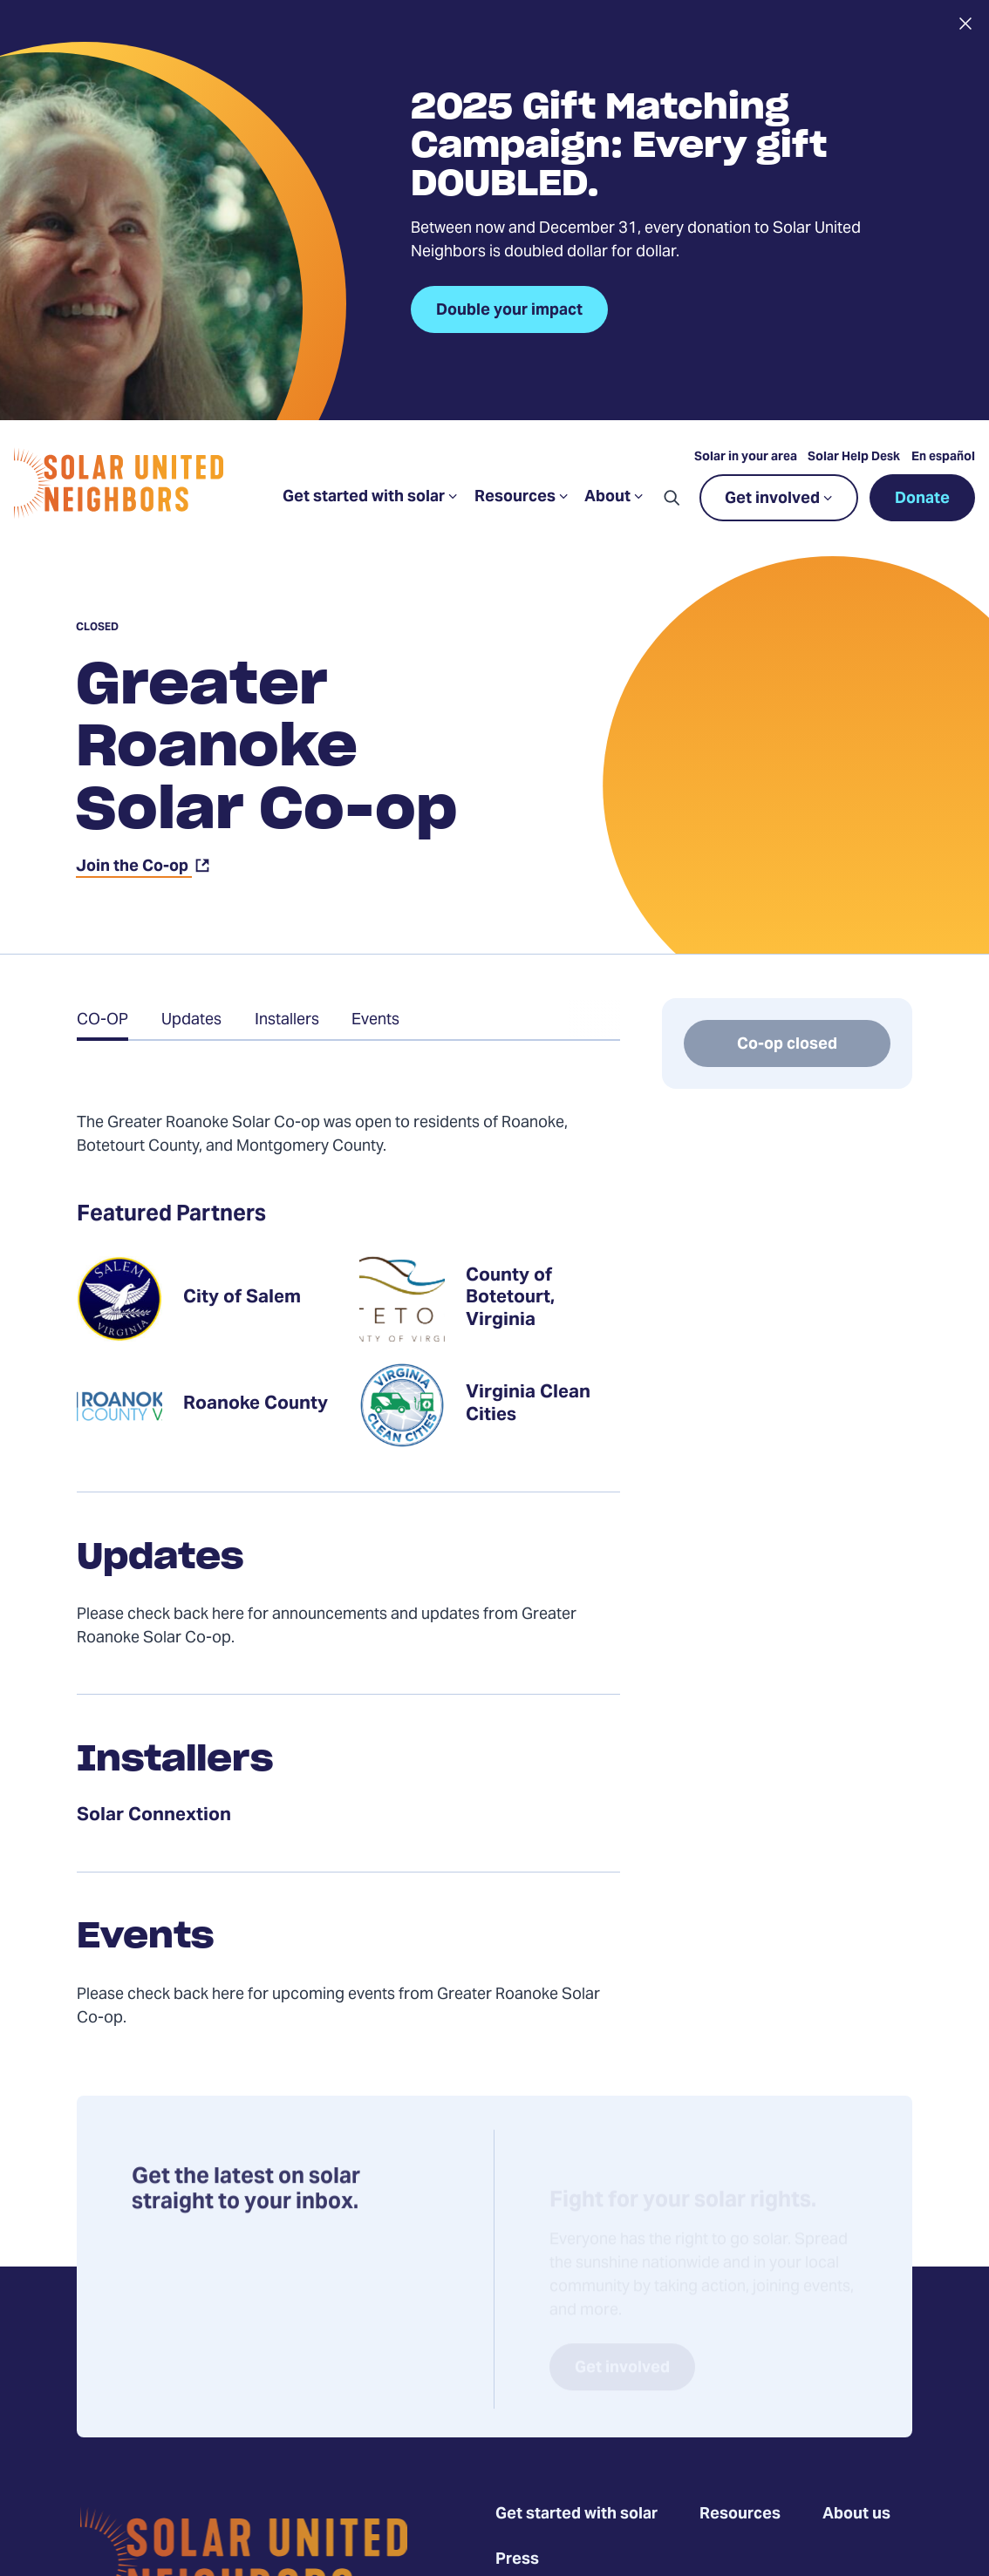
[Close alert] (965, 23)
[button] (671, 497)
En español (943, 458)
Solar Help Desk (854, 458)
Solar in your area (745, 458)
